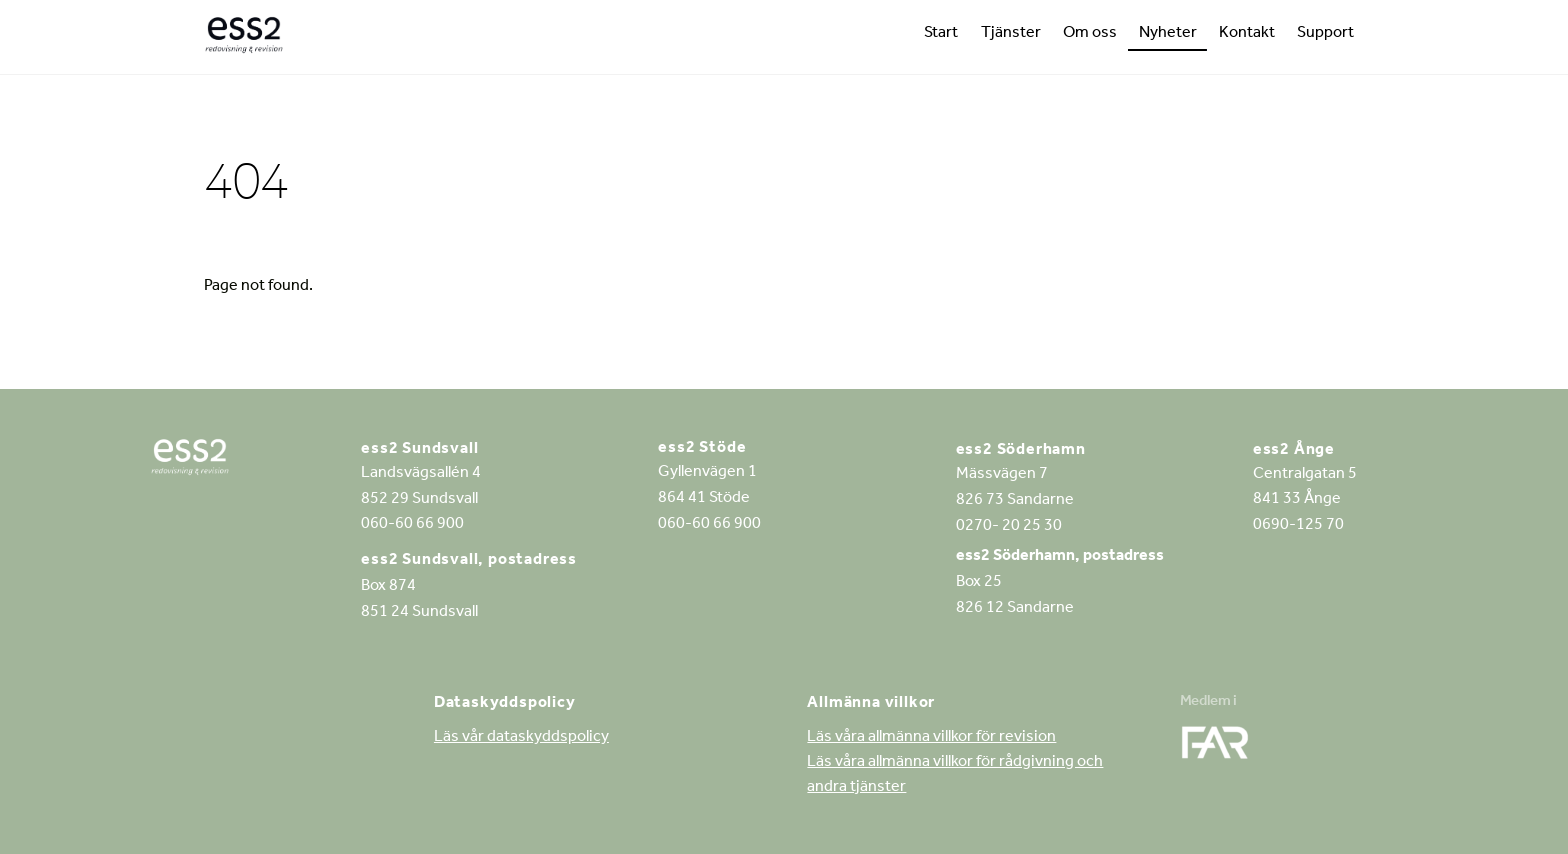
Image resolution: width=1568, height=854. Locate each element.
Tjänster (1011, 34)
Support (1325, 34)
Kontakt (1247, 34)
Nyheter (1168, 34)
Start (941, 34)
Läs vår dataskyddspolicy (521, 738)
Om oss (1090, 34)
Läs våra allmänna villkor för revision (931, 738)
